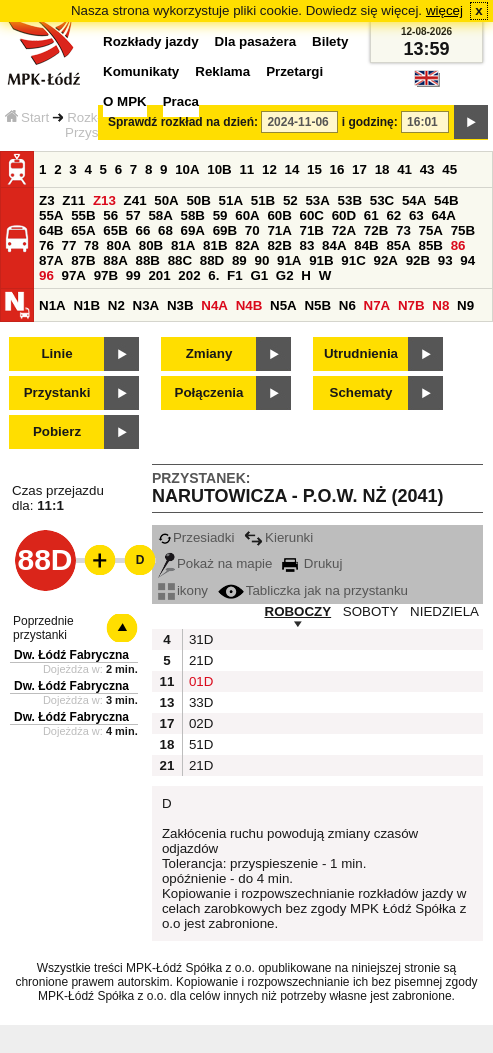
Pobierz (57, 431)
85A (398, 245)
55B (83, 215)
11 (246, 169)
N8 (440, 305)
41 (404, 169)
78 (91, 245)
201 (159, 275)
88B (147, 260)
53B (350, 200)
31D (199, 639)
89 (239, 260)
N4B (249, 305)
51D (199, 744)
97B (106, 275)
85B (431, 245)
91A (289, 260)
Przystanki (57, 392)
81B (215, 245)
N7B (411, 305)
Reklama (222, 71)
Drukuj (312, 563)
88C (180, 260)
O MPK (125, 101)
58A (160, 215)
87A (51, 260)
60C (312, 215)
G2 (285, 275)
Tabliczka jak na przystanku (313, 590)
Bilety (330, 41)
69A (193, 230)
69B (225, 230)
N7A (377, 305)
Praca (181, 101)
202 (189, 275)
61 (371, 215)
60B (279, 215)
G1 (259, 275)
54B (446, 200)
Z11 (73, 200)
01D (199, 681)
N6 (347, 305)
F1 (235, 275)
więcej (444, 10)
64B (51, 230)
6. (213, 275)
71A (279, 230)
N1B (86, 305)
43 (427, 169)
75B (463, 230)
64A (443, 215)
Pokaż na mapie (215, 563)
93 (445, 260)
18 (382, 169)
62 (393, 215)
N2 (116, 305)
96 (46, 275)
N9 (465, 305)
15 (314, 169)
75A (431, 230)
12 (269, 169)
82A (247, 245)
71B (312, 230)
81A (183, 245)
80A (119, 245)
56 (110, 215)
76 (46, 245)
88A (115, 260)
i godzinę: (370, 122)
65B (115, 230)
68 (165, 230)
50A (166, 200)
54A (414, 200)
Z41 (135, 200)
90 (261, 260)
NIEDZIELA (444, 611)
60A (247, 215)
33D (199, 702)
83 (307, 245)
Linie (56, 353)
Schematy (361, 392)
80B (151, 245)
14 (292, 169)
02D (199, 723)
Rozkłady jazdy (151, 41)
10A (187, 169)
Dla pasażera (256, 41)
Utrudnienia (361, 353)
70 (252, 230)
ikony (183, 590)
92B (418, 260)
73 (403, 230)
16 (337, 169)
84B (366, 245)
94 (467, 260)
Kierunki (278, 537)
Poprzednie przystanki (43, 628)
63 (416, 215)
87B (83, 260)
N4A (214, 305)
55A (51, 215)
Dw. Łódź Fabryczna (71, 655)
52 (290, 200)
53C (382, 200)
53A (317, 200)
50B (198, 200)
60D (344, 215)
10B (219, 169)
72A (344, 230)
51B (263, 200)
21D (199, 660)
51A (231, 200)
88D (212, 260)
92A (385, 260)
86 (458, 245)
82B (279, 245)
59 (220, 215)
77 (69, 245)
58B (193, 215)
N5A (283, 305)
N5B (317, 305)
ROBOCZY (298, 611)
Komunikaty (141, 71)
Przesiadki (196, 537)
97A (74, 275)
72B (376, 230)
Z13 (104, 200)
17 (359, 169)
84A (334, 245)
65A (83, 230)
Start (27, 117)
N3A (146, 305)
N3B (180, 305)
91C (353, 260)
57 (133, 215)
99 (133, 275)
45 (449, 169)
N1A (52, 305)
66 (142, 230)
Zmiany (209, 353)
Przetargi (294, 71)
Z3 (47, 200)
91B (321, 260)
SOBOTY (371, 611)
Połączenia (209, 392)
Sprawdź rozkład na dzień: (183, 122)
